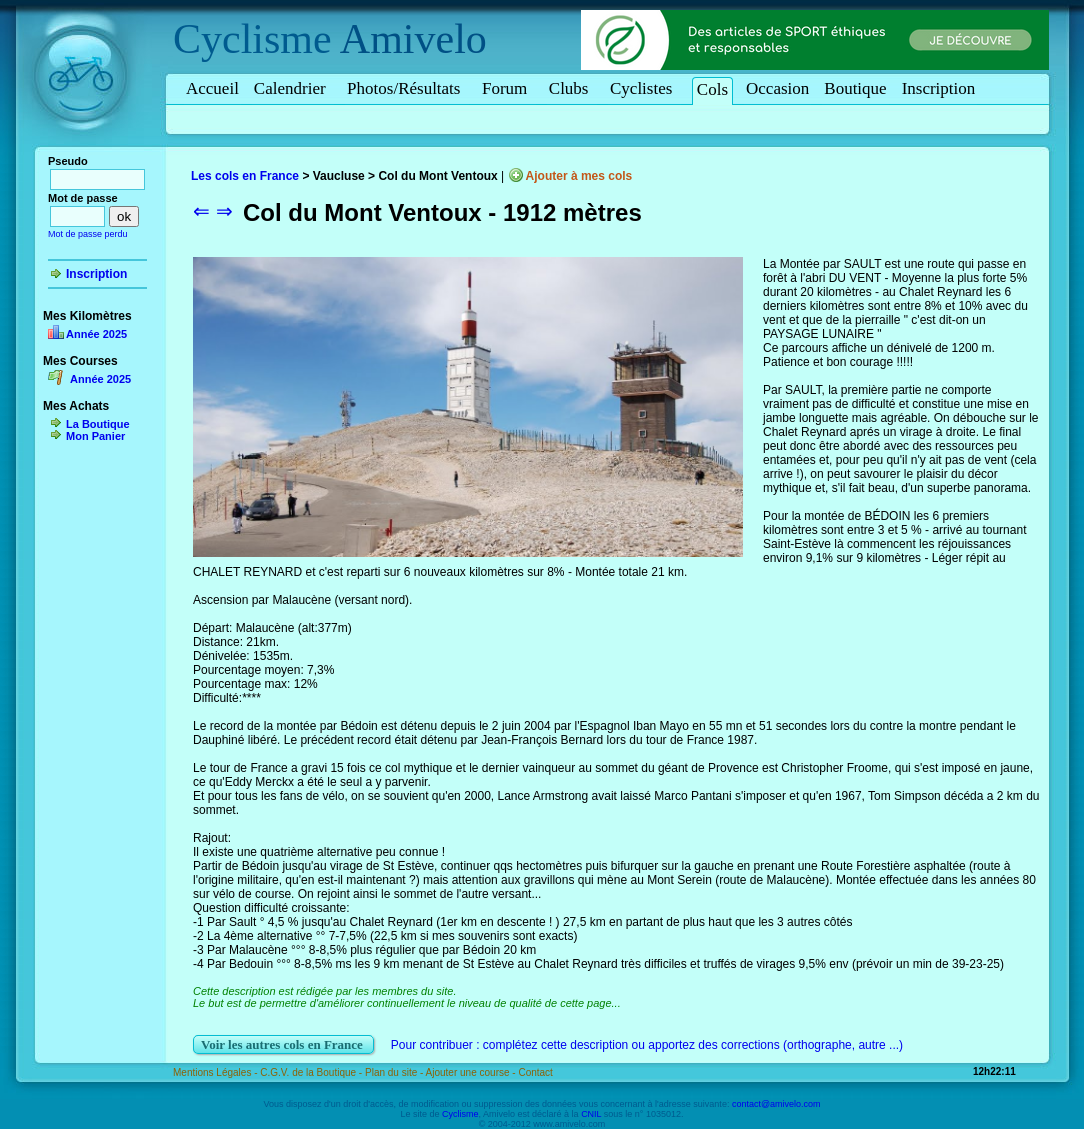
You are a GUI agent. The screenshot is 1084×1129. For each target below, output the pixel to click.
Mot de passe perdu (88, 234)
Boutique (855, 88)
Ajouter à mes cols (579, 176)
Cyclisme (252, 39)
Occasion (777, 88)
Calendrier (293, 88)
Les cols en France (245, 176)
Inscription (939, 88)
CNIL (591, 1114)
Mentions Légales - (216, 1072)
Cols (712, 89)
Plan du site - (395, 1072)
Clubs (572, 88)
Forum (508, 88)
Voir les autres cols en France (283, 1044)
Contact (535, 1072)
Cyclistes (644, 88)
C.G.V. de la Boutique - (312, 1072)
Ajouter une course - (472, 1072)
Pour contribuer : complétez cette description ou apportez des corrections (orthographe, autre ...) (647, 1045)
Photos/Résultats (407, 88)
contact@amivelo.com (776, 1104)
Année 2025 (96, 334)
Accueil (212, 88)
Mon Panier (95, 436)
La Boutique (98, 424)
